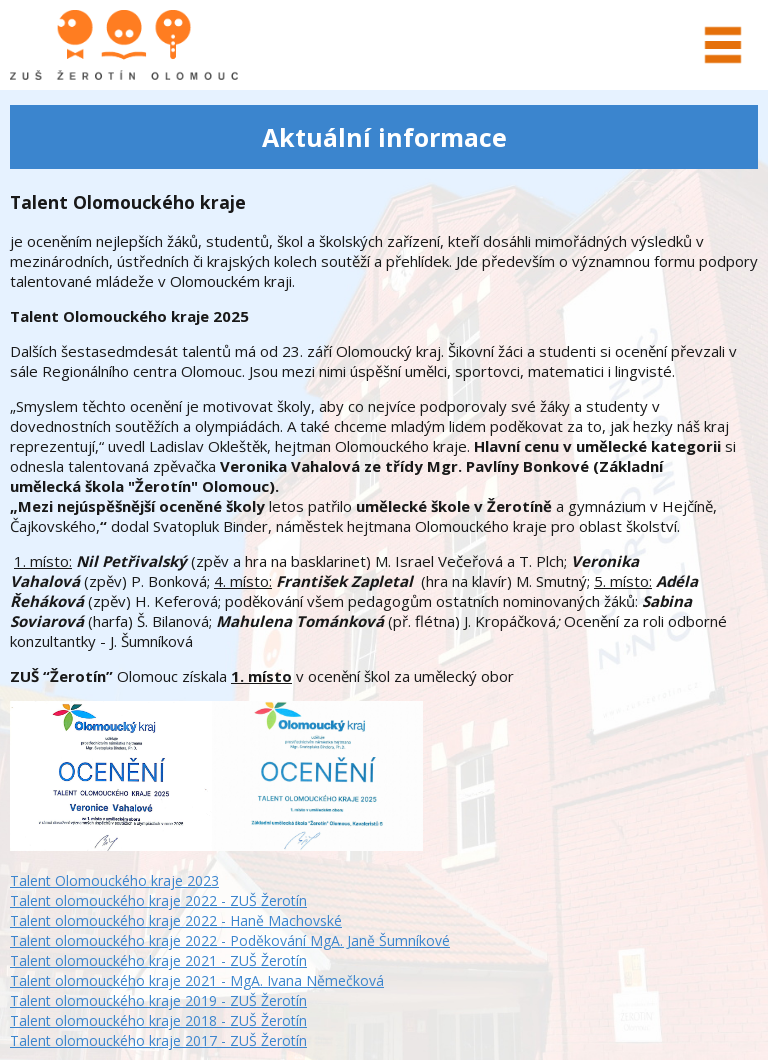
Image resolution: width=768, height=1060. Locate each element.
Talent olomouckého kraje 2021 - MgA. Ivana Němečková (197, 980)
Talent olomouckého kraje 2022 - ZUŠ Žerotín (158, 900)
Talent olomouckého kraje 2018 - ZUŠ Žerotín (158, 1020)
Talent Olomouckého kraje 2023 (114, 880)
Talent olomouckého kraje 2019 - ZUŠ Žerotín (158, 1000)
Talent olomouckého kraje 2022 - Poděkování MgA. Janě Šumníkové (230, 940)
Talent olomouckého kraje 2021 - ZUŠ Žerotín (158, 960)
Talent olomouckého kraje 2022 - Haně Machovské (176, 920)
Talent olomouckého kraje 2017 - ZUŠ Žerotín (158, 1040)
